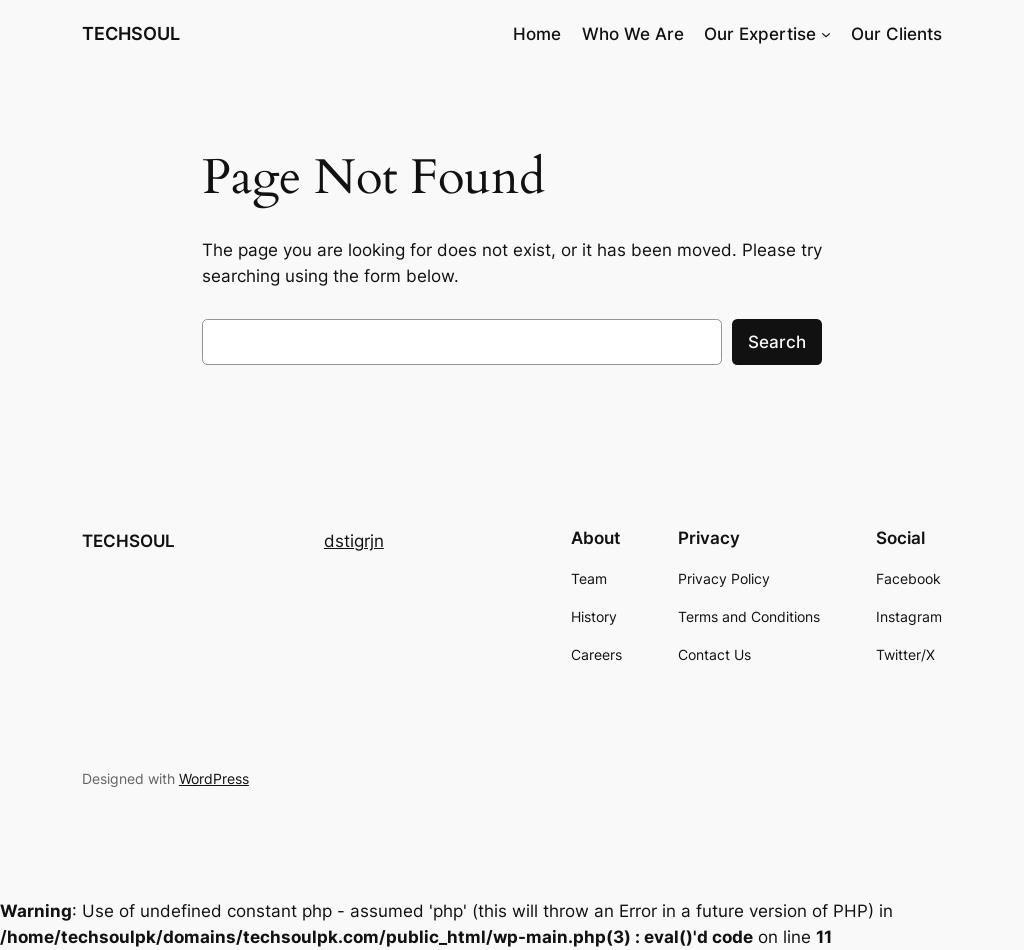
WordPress (214, 778)
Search (777, 342)
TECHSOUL (131, 33)
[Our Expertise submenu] (826, 34)
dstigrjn (354, 541)
